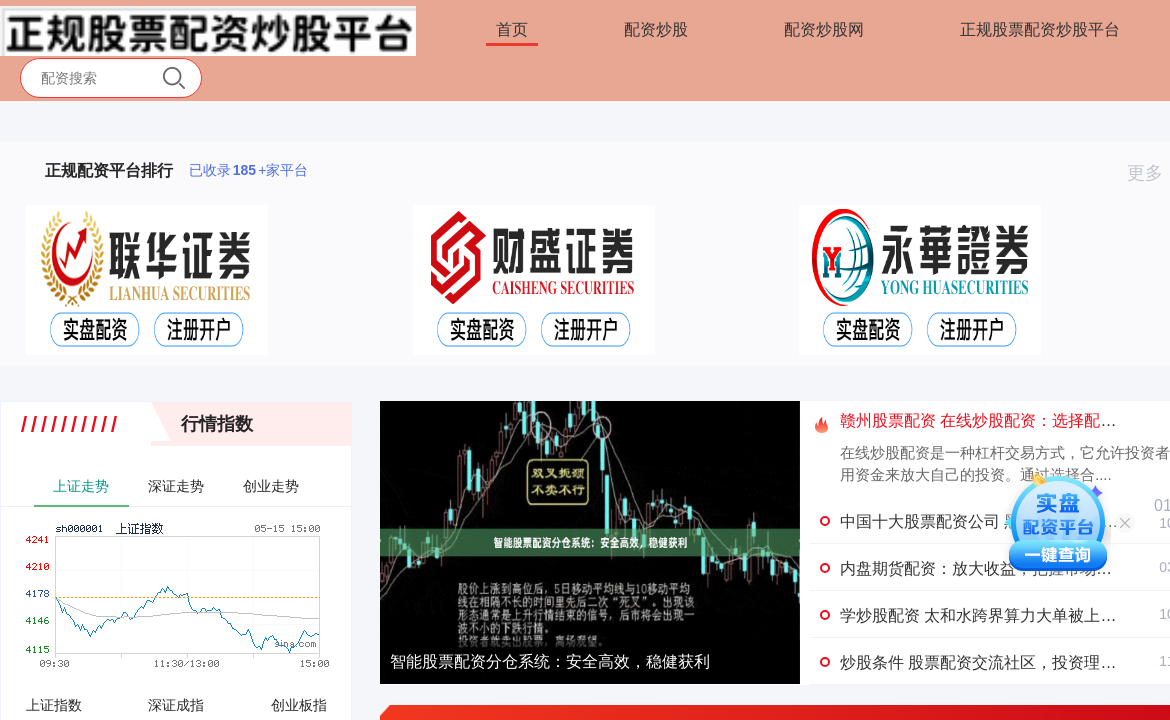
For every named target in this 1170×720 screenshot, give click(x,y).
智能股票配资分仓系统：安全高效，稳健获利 (550, 661)
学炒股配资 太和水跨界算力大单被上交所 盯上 (1004, 615)
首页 (512, 29)
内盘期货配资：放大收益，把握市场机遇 (984, 568)
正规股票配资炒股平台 (1040, 29)
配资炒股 (656, 29)
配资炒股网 (824, 29)
